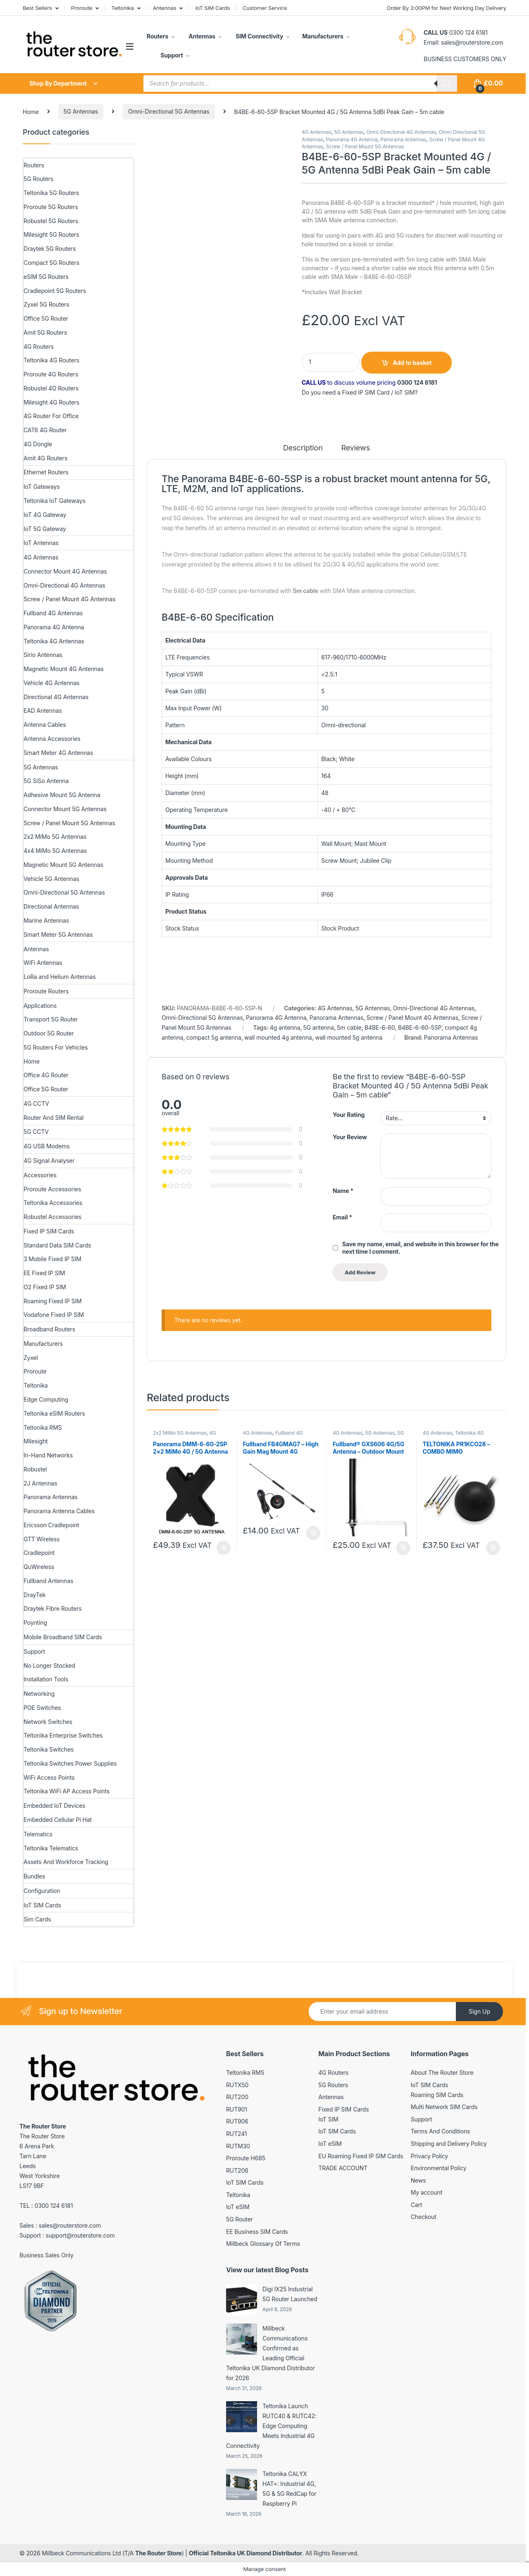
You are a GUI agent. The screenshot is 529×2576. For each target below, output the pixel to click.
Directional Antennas (51, 906)
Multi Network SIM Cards (444, 2106)
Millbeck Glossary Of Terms (263, 2243)
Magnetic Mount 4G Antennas (64, 668)
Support (171, 55)
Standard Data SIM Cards (57, 1245)
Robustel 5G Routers (51, 220)
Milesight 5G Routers (51, 234)
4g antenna (285, 1027)
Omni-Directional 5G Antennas (169, 111)
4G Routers (39, 346)
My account (427, 2192)
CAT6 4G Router (45, 429)
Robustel (35, 1469)
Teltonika (122, 8)
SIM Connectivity (258, 36)
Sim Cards (37, 1919)
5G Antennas (81, 111)
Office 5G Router (46, 318)
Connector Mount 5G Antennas (65, 808)
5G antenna (318, 1027)
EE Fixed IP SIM (44, 1272)
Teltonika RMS (43, 1427)
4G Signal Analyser (49, 1160)
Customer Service (265, 8)
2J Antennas (40, 1483)
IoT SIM (405, 392)
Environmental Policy (439, 2167)
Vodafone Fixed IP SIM (54, 1314)
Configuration (42, 1890)
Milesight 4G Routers (51, 402)
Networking (39, 1693)
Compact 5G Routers (51, 262)
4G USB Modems (47, 1146)
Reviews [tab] (355, 448)
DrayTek (34, 1594)
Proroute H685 (245, 2158)
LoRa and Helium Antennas (60, 976)
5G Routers (38, 178)
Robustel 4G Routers (51, 388)
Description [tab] (303, 448)
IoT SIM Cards (212, 8)
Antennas (164, 8)
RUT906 (237, 2121)
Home (31, 111)
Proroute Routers (46, 991)
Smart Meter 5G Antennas (58, 934)
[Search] (446, 83)
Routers (157, 36)
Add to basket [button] (224, 1548)
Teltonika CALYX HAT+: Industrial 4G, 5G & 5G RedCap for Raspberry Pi (289, 2488)
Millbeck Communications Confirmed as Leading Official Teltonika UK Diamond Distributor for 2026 (270, 2353)
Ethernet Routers (46, 472)
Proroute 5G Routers (51, 206)
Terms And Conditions (440, 2131)
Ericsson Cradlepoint (51, 1524)
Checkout (423, 2216)
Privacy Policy (429, 2155)
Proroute (82, 8)
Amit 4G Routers (45, 458)
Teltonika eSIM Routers (54, 1413)
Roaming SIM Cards (437, 2094)
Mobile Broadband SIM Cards (63, 1636)
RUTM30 (238, 2146)
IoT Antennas (41, 542)
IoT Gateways (42, 486)
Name (343, 1190)
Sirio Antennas (43, 654)
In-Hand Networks (48, 1455)
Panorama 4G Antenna (352, 139)
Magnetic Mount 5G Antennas (63, 864)
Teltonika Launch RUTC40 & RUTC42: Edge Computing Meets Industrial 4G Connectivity (271, 2425)
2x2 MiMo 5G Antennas (180, 1433)
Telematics (38, 1834)
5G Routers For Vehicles (56, 1047)
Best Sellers (37, 8)
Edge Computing (46, 1399)
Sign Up (479, 2011)
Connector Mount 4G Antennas (65, 571)
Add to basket (412, 362)
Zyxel (31, 1357)
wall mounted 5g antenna (348, 1037)
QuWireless (39, 1566)
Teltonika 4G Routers (51, 360)
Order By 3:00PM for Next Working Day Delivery (446, 8)
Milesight (36, 1441)
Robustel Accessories (52, 1216)
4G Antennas (316, 132)
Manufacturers (322, 36)
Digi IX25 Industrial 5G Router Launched (289, 2294)
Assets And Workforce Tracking (66, 1861)
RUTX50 (237, 2084)
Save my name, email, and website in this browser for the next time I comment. (420, 1247)
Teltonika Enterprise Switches (63, 1735)
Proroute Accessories (52, 1189)
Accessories (40, 1174)
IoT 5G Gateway (45, 528)
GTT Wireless (42, 1539)
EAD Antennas (43, 710)
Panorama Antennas (403, 139)
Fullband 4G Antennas (53, 613)
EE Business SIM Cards (257, 2231)
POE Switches (42, 1707)
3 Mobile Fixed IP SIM (52, 1258)
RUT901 (236, 2109)
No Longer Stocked (49, 1665)
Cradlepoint (39, 1552)
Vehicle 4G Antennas (51, 682)
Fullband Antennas (48, 1580)
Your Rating (349, 1114)
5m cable (349, 1027)
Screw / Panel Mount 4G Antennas (412, 1017)
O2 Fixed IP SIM (45, 1286)
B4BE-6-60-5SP (420, 1027)
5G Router (239, 2219)
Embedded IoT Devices (54, 1805)
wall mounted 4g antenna (278, 1037)
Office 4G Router (46, 1074)
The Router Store (158, 2553)
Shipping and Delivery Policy (449, 2143)
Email (342, 1217)
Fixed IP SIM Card (366, 392)
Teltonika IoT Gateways (55, 500)
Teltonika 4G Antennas (54, 641)
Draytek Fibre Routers (53, 1608)
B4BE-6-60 (380, 1027)
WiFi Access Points (49, 1777)
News (418, 2180)
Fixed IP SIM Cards (49, 1231)
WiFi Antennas (43, 962)
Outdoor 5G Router (49, 1033)
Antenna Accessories (52, 738)
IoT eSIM (237, 2206)
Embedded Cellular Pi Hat (58, 1819)
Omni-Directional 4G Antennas (401, 132)
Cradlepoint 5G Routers (55, 290)
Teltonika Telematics (51, 1848)
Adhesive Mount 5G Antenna (62, 794)
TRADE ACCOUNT (342, 2167)
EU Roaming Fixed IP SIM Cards (360, 2155)
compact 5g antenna (213, 1037)
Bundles (34, 1876)
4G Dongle (38, 444)
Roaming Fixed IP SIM (53, 1301)
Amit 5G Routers (45, 332)
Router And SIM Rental (53, 1117)
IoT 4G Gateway (45, 514)
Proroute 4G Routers (51, 374)
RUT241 (236, 2133)
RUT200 (237, 2096)
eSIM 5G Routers (46, 276)
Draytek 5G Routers (50, 248)
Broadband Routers (49, 1329)
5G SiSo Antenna (46, 780)
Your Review (350, 1136)
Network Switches (48, 1721)
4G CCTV (36, 1103)
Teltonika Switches (49, 1749)
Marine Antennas (46, 920)
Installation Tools (46, 1679)
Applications (40, 1005)
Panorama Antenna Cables (59, 1510)
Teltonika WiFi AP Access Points (67, 1791)
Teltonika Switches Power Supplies (70, 1763)
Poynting (35, 1622)
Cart (416, 2204)
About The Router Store (442, 2072)
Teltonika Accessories (53, 1202)
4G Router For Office (51, 415)
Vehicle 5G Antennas (51, 878)
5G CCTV (36, 1131)
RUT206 (237, 2170)
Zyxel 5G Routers (46, 304)
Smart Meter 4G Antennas (58, 752)
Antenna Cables (45, 724)
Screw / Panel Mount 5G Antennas (365, 146)
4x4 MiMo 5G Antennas (55, 850)
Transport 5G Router (51, 1019)
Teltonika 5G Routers (51, 192)
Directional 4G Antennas (56, 696)
